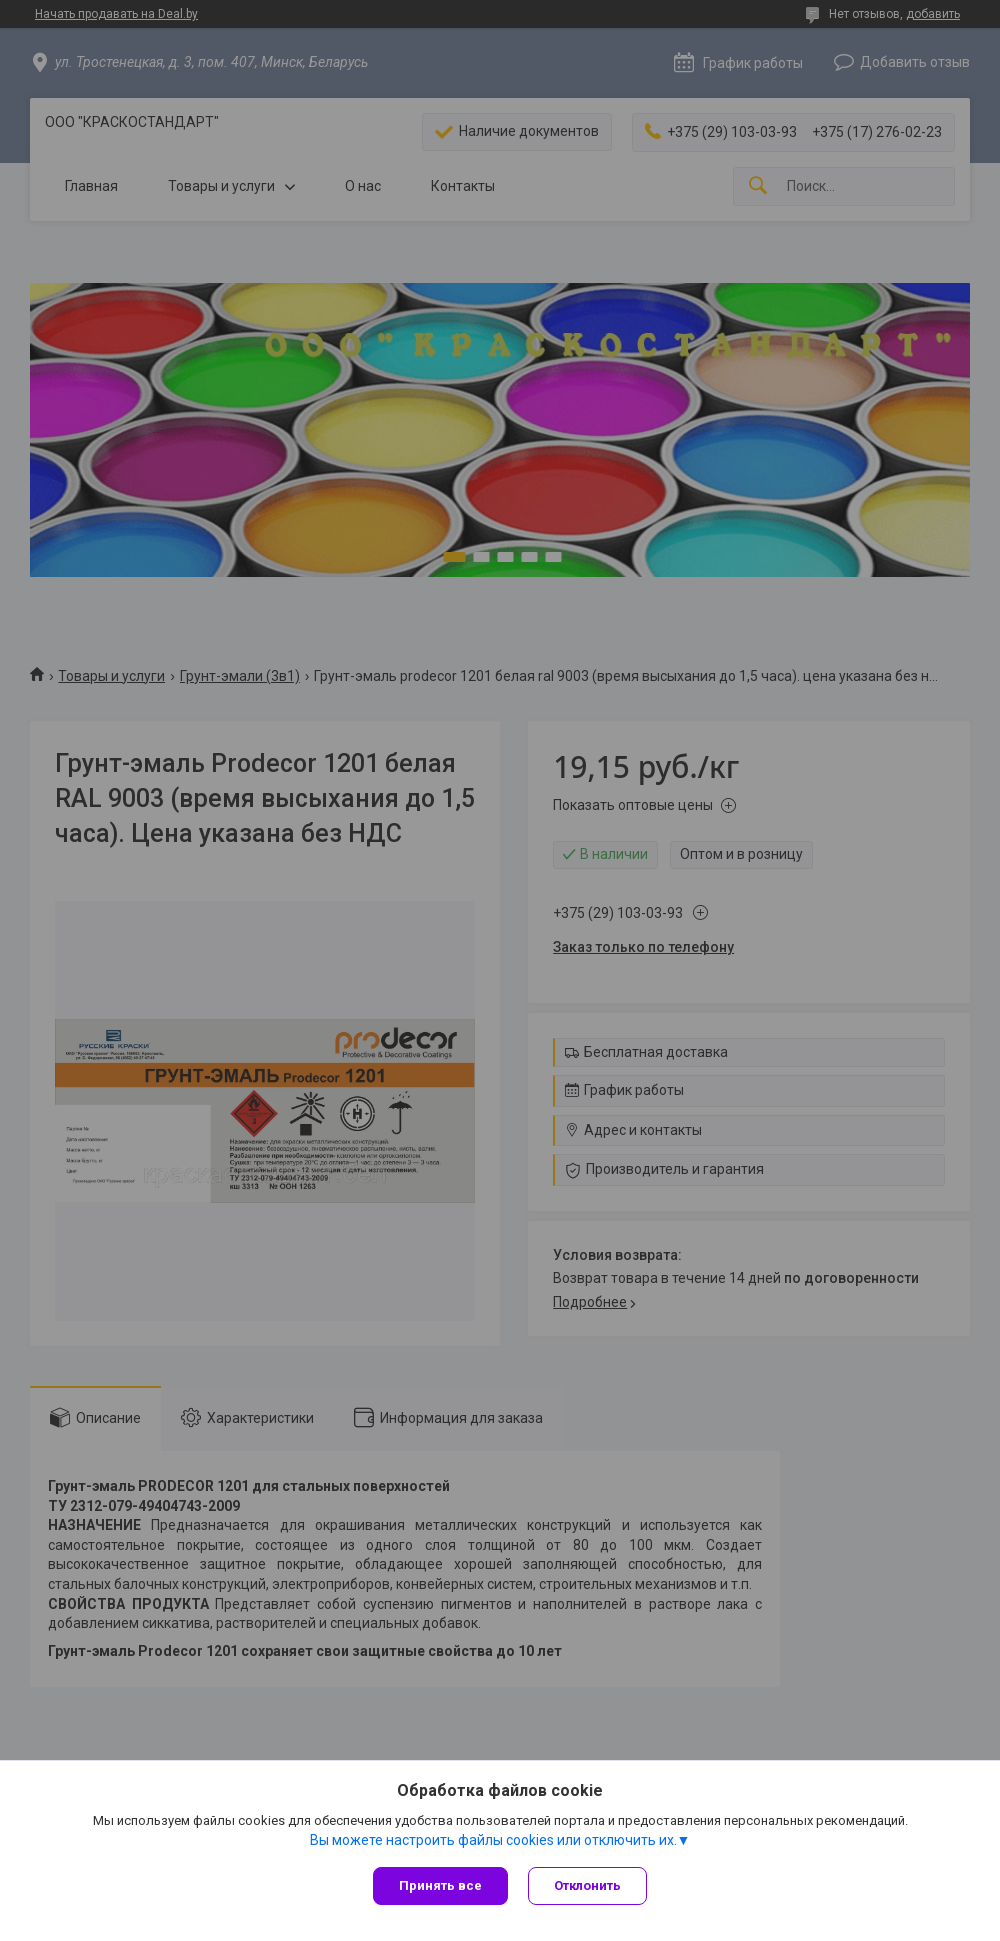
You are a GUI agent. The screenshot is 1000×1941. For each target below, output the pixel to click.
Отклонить (587, 1885)
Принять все (440, 1885)
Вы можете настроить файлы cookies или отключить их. (493, 1840)
